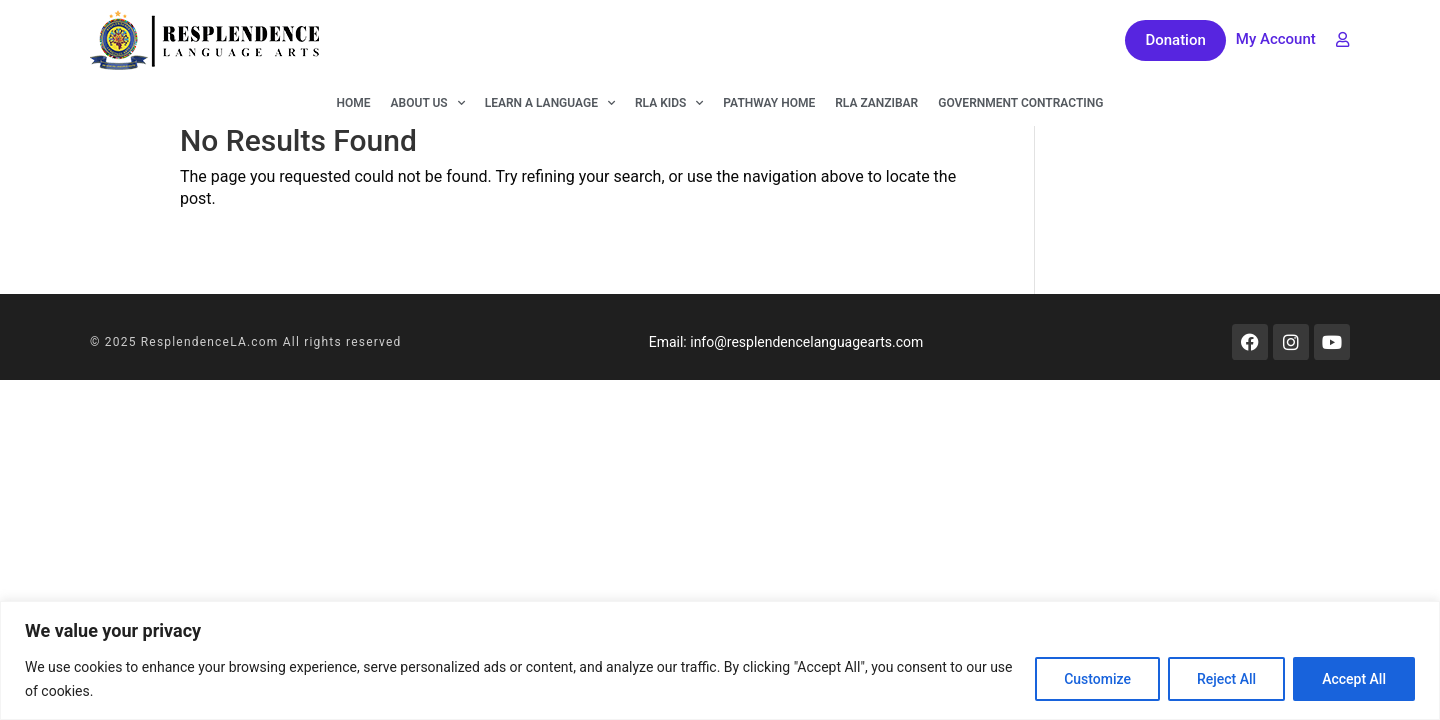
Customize (1097, 679)
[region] (720, 660)
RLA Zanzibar (876, 103)
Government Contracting (1020, 103)
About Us (428, 103)
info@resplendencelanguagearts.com (806, 342)
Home (354, 103)
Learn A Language (550, 103)
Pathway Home (769, 103)
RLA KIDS (669, 103)
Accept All (1354, 679)
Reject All (1226, 679)
